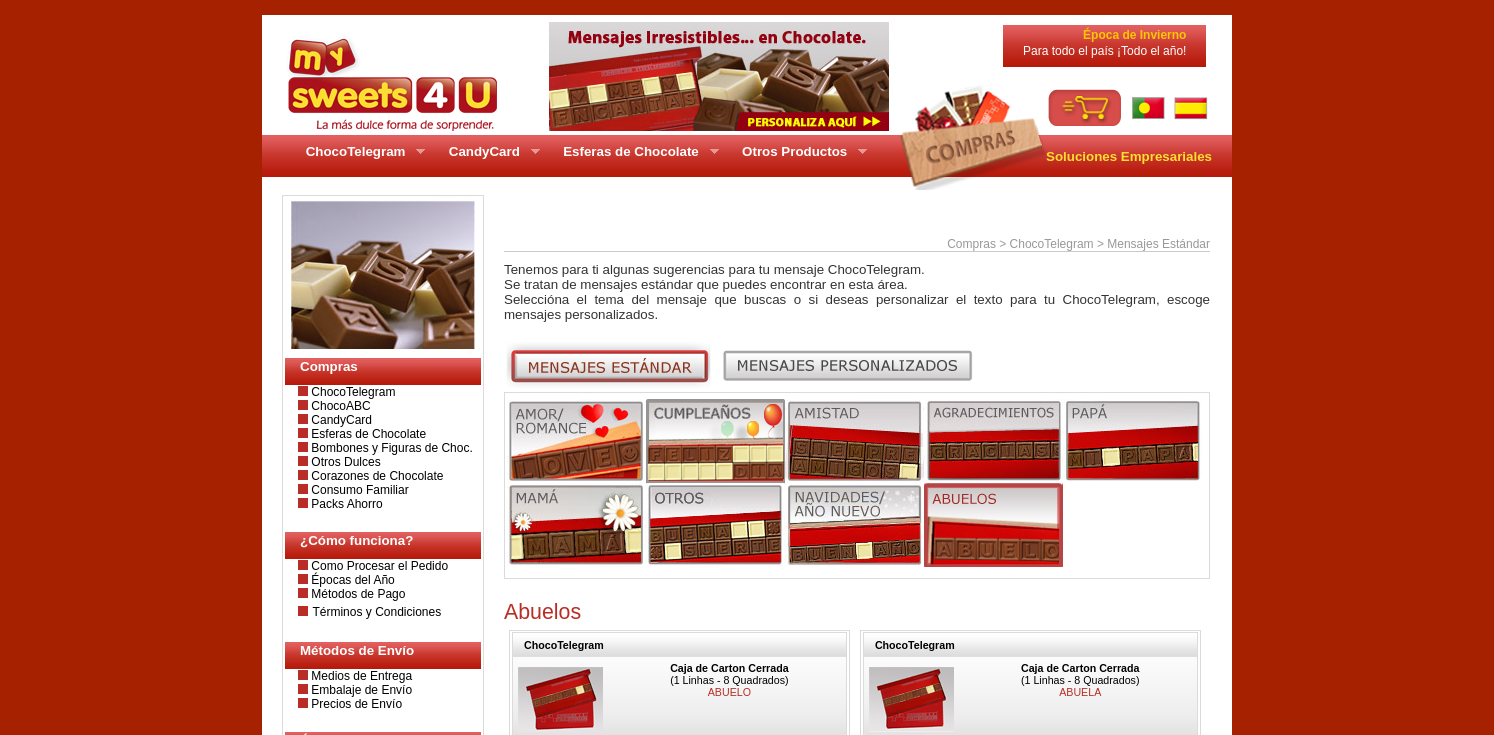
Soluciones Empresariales (1129, 156)
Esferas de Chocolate (367, 434)
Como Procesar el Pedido (378, 566)
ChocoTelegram (351, 392)
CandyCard (340, 420)
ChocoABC (339, 406)
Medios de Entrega (360, 676)
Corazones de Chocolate (375, 476)
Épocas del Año (351, 580)
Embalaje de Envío (360, 690)
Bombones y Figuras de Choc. (390, 448)
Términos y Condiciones (376, 612)
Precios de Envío (355, 704)
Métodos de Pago (356, 594)
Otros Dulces (344, 462)
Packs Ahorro (345, 504)
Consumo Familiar (358, 490)
